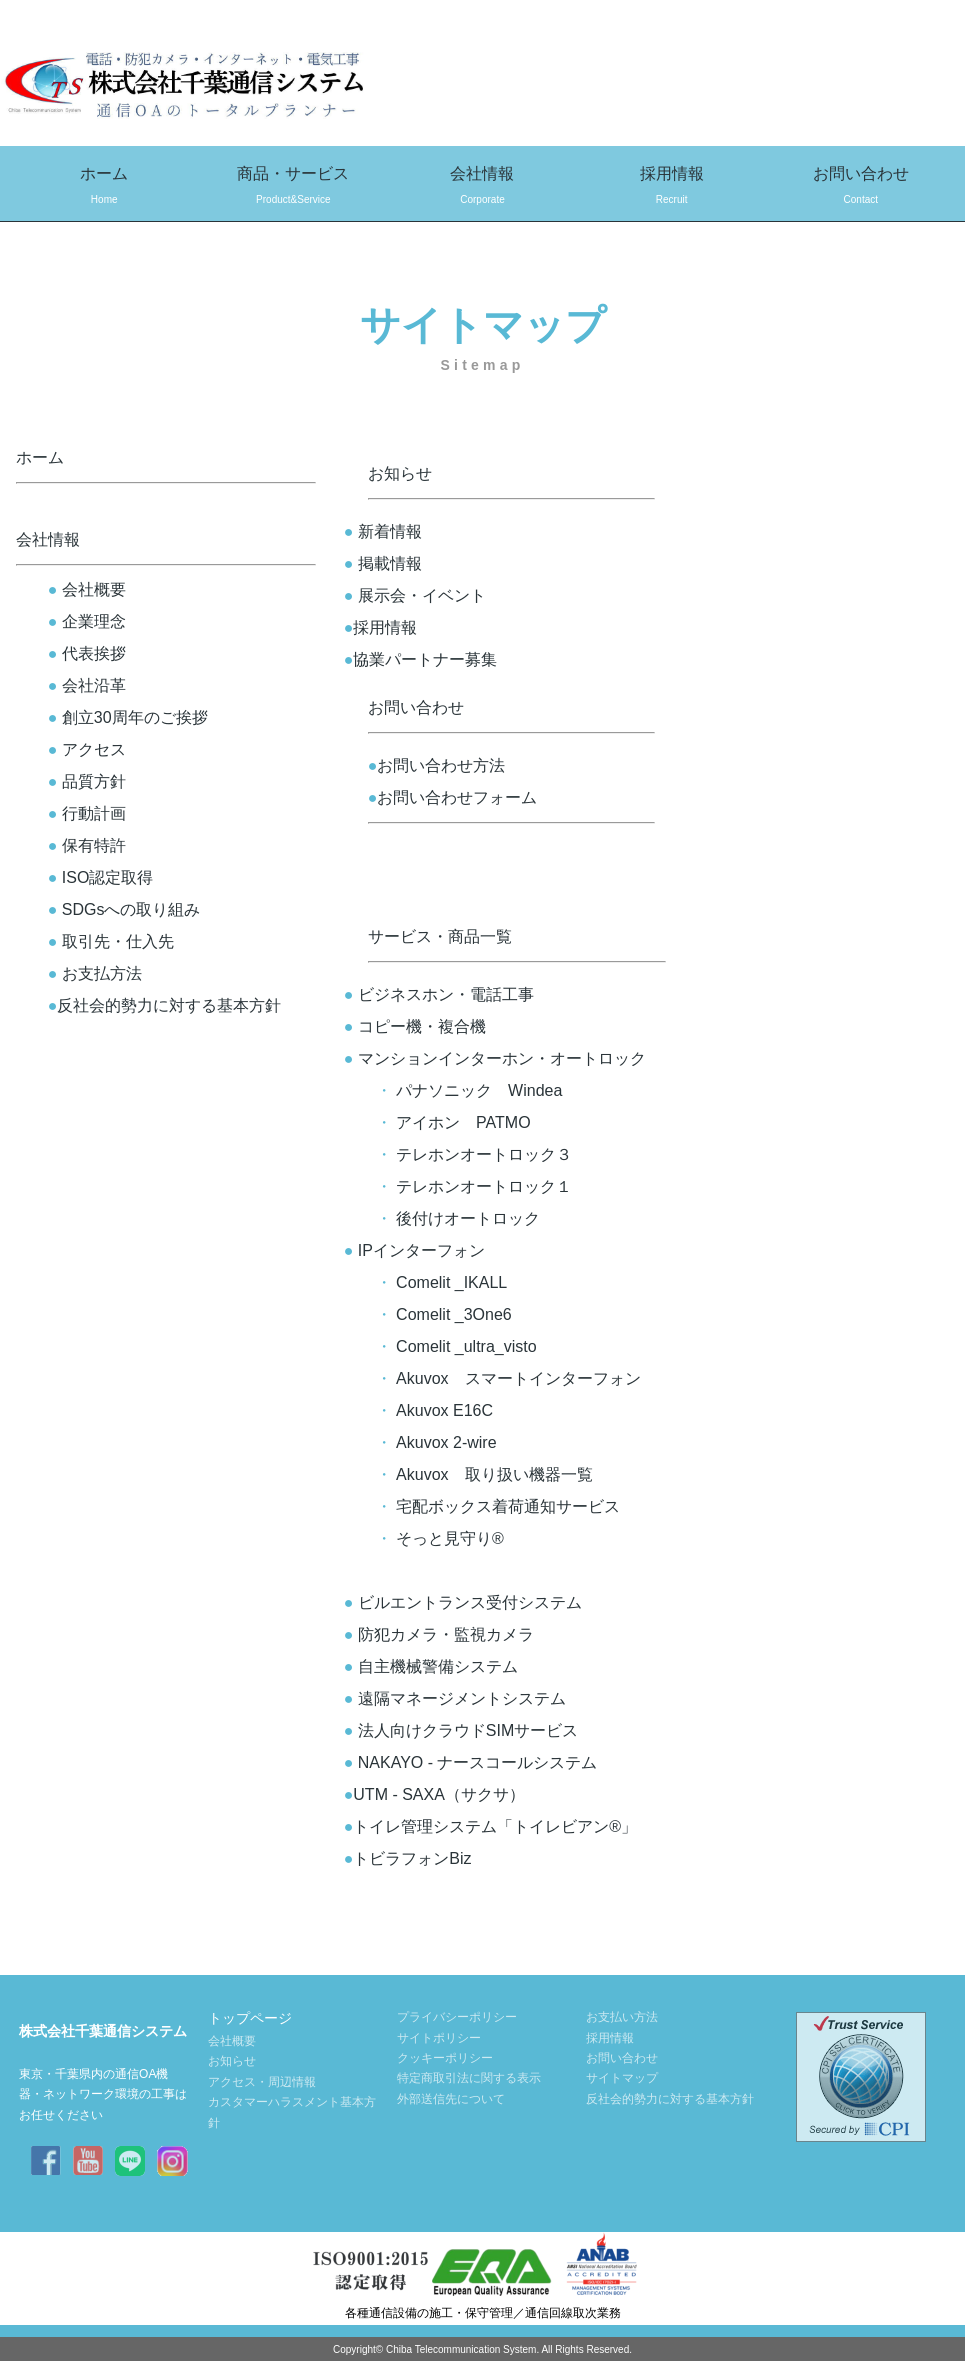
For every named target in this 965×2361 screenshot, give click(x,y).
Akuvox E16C (444, 1410)
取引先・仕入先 (111, 941)
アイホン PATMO (463, 1122)
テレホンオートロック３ (484, 1154)
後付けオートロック (468, 1218)
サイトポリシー (439, 2038)
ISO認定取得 (108, 877)
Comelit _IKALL (451, 1282)
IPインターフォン (414, 1250)
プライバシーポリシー (457, 2017)
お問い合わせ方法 (437, 765)
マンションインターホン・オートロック (495, 1058)
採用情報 (671, 187)
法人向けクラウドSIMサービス (461, 1730)
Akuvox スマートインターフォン (518, 1378)
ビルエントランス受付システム (463, 1602)
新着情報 (383, 531)
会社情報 (482, 187)
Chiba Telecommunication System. (462, 2349)
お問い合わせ (860, 187)
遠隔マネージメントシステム (455, 1698)
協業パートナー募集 (421, 659)
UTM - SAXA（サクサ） (426, 1794)
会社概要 (87, 589)
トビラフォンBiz (400, 1858)
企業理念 (87, 621)
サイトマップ (622, 2078)
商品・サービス (293, 187)
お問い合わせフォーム (453, 797)
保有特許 (94, 845)
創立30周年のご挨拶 (128, 717)
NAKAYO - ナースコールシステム (463, 1762)
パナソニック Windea (479, 1090)
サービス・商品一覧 (440, 936)
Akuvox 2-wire (446, 1442)
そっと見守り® (450, 1538)
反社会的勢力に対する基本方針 (165, 1005)
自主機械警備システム (431, 1666)
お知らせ (400, 473)
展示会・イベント (415, 595)
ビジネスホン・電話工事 (446, 994)
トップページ (250, 2018)
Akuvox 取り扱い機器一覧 (494, 1474)
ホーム (104, 187)
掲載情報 (383, 563)
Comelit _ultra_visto (466, 1346)
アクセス (87, 749)
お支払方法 (95, 973)
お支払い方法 (622, 2017)
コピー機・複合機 (415, 1026)
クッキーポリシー (445, 2058)
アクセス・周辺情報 (262, 2082)
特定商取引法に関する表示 (469, 2078)
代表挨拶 (87, 653)
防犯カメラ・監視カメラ (439, 1634)
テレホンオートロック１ (484, 1186)
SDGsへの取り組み (124, 909)
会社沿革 (87, 685)
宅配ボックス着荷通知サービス (508, 1506)
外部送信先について (451, 2099)
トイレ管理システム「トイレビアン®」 (482, 1826)
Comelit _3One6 (454, 1314)
